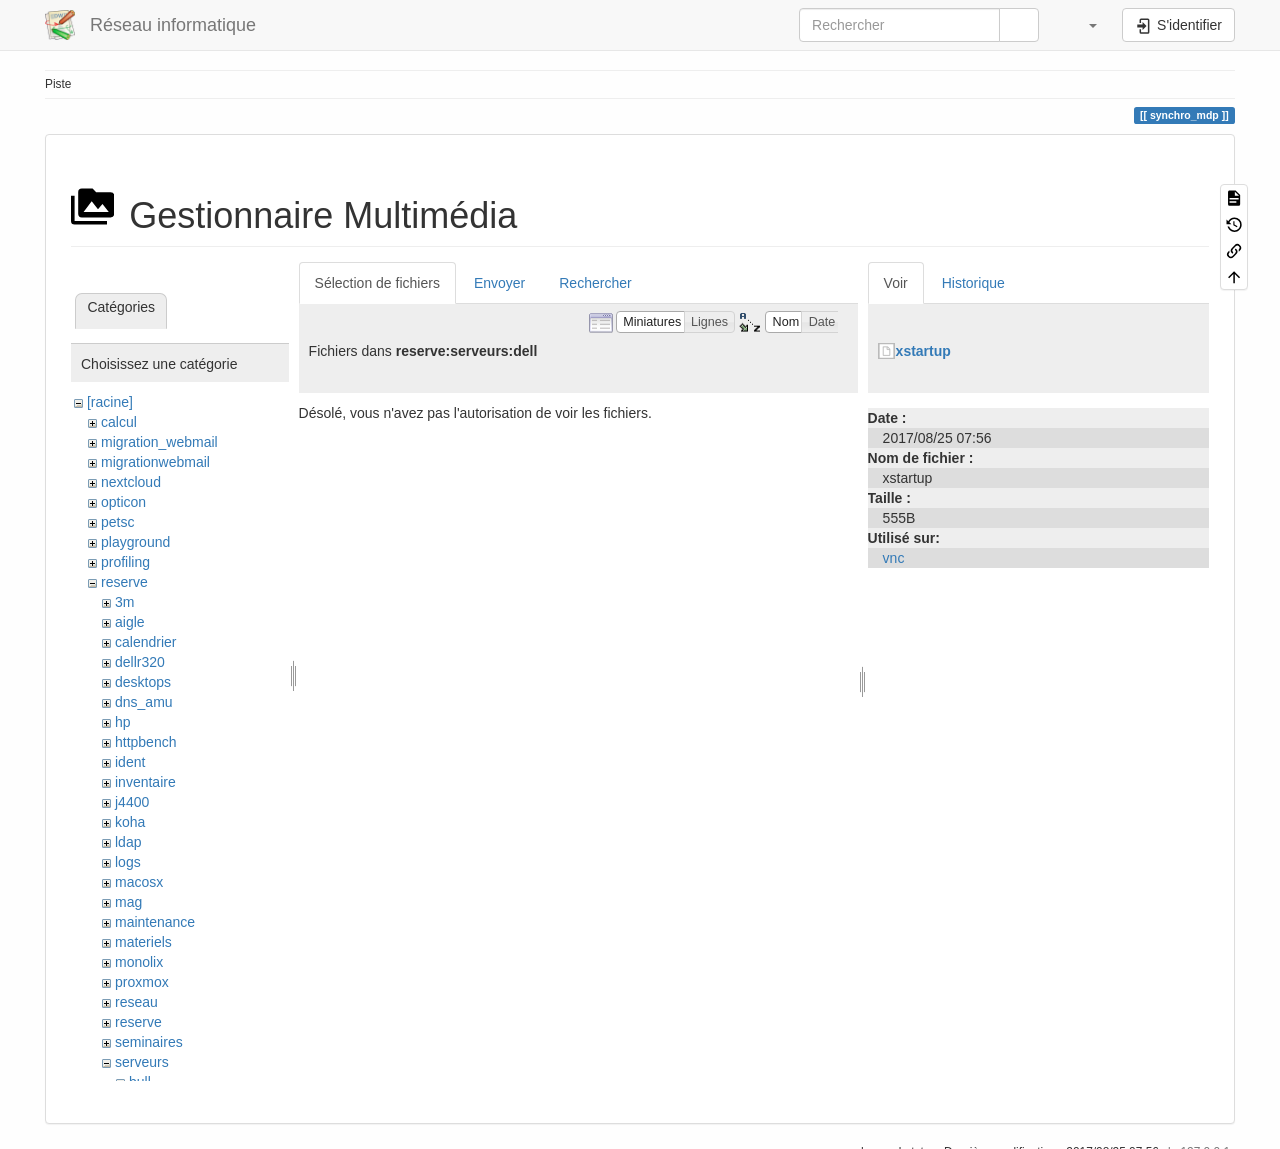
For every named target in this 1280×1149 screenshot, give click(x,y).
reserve (124, 582)
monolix (139, 962)
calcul (119, 422)
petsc (117, 522)
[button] (1083, 25)
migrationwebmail (155, 462)
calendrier (145, 642)
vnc (894, 558)
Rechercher (595, 283)
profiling (125, 562)
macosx (139, 882)
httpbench (146, 742)
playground (135, 542)
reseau (136, 1002)
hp (123, 722)
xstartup (923, 351)
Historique (973, 283)
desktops (143, 682)
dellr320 (140, 662)
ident (130, 762)
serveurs (142, 1062)
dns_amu (144, 702)
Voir (896, 283)
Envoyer (499, 283)
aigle (130, 622)
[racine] (110, 402)
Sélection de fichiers (377, 283)
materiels (143, 942)
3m (124, 602)
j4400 (132, 802)
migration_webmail (159, 442)
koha (130, 822)
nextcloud (131, 482)
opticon (123, 502)
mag (128, 902)
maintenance (155, 922)
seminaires (149, 1042)
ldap (128, 842)
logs (128, 862)
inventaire (145, 782)
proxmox (142, 982)
